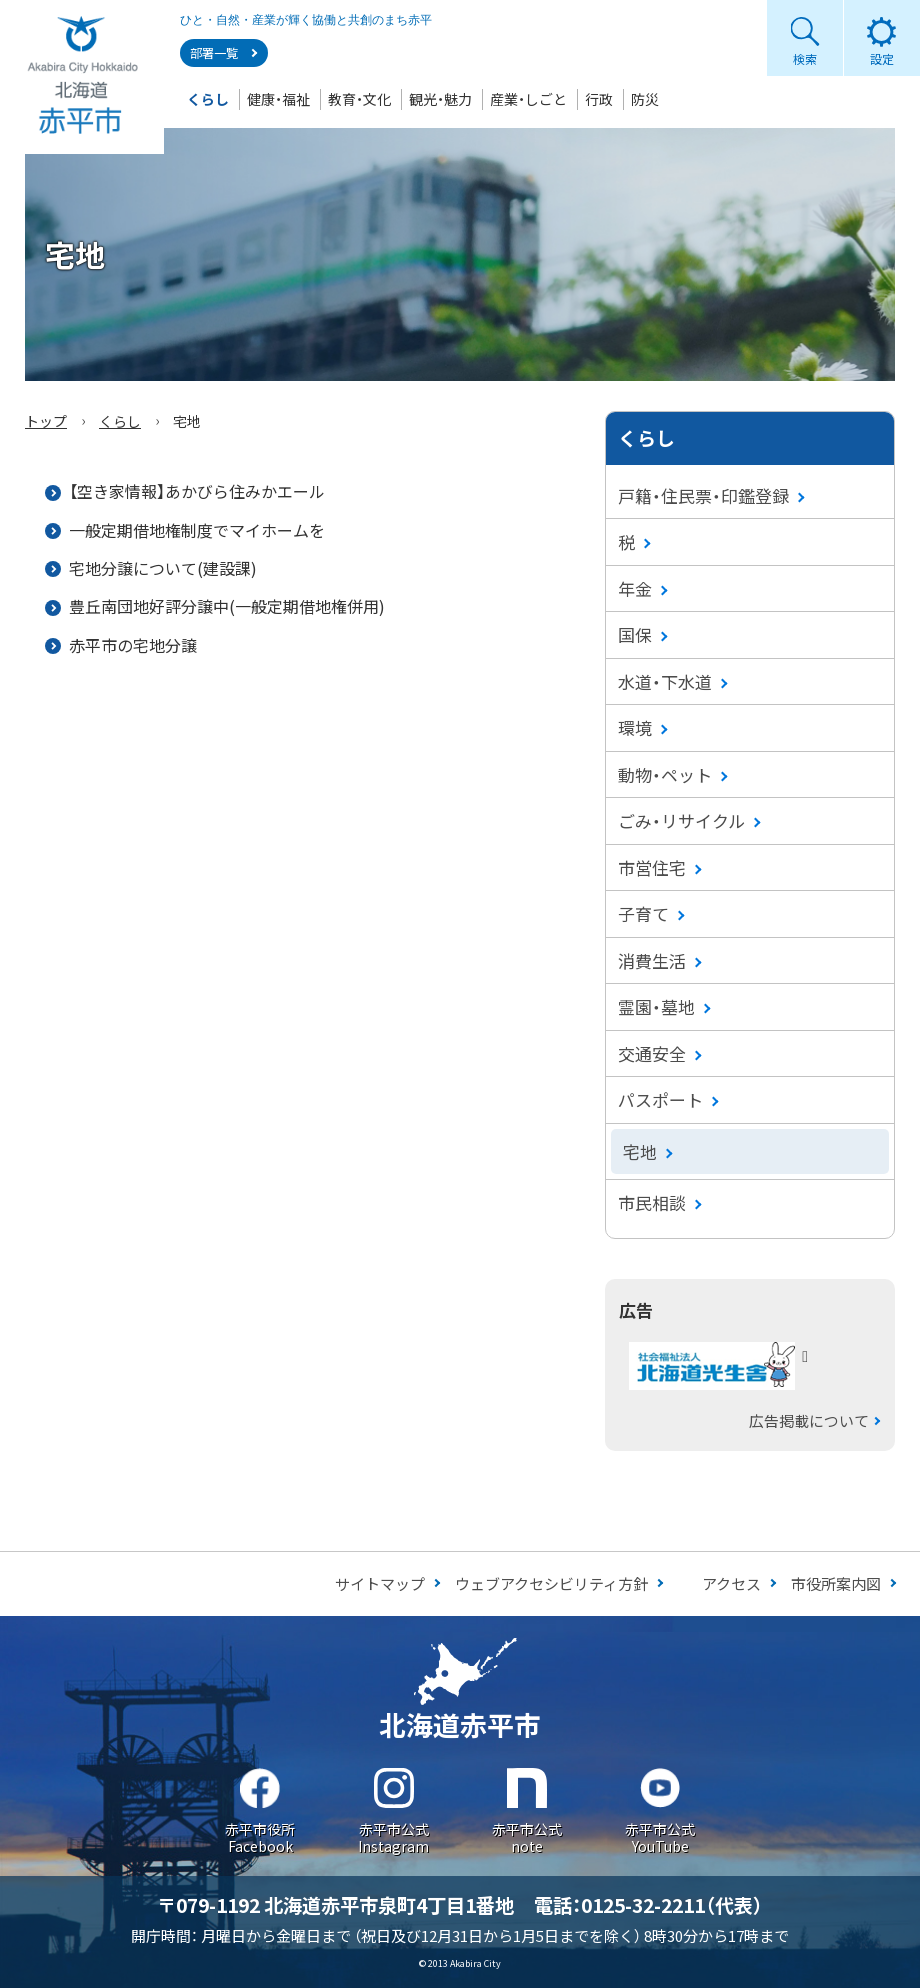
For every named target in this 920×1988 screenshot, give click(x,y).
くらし (208, 99)
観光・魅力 (440, 99)
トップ (46, 421)
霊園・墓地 (656, 1006)
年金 (635, 588)
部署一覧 (214, 53)
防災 (645, 99)
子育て (643, 913)
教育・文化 (359, 99)
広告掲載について (809, 1420)
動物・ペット (665, 774)
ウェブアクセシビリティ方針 (551, 1583)
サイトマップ (380, 1583)
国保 (635, 634)
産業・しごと (528, 99)
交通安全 (652, 1053)
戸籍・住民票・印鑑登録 (703, 495)
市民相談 (652, 1202)
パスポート (660, 1099)
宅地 (640, 1151)
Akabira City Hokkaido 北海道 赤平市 (82, 77)
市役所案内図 (836, 1583)
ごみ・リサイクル (681, 820)
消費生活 (652, 960)
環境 (635, 727)
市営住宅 (652, 867)
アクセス (731, 1583)
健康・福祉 (278, 99)
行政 (599, 99)
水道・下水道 (665, 681)
